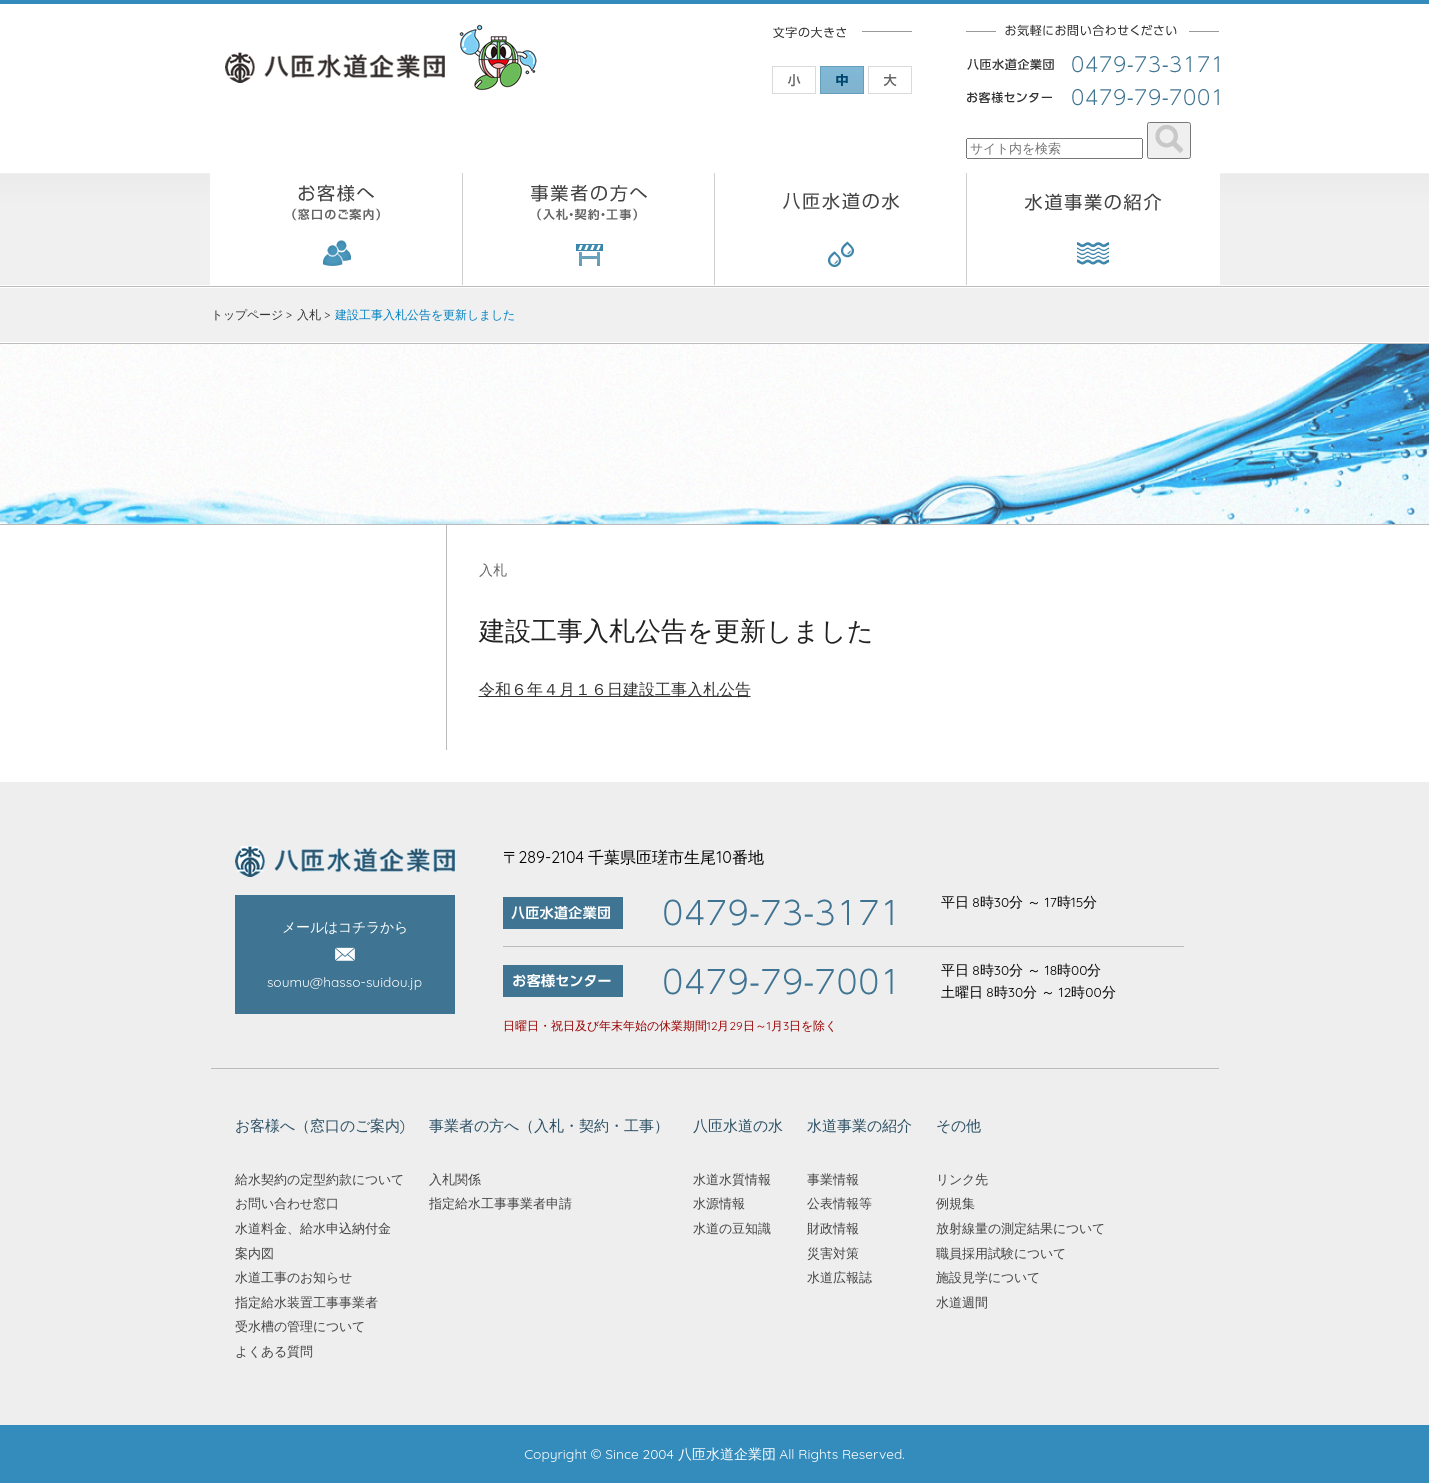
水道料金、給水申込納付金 (313, 1228)
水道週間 (962, 1302)
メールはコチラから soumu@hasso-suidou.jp (344, 954)
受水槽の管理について (300, 1326)
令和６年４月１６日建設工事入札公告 (615, 689)
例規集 (955, 1203)
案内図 (254, 1253)
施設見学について (988, 1277)
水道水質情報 (732, 1179)
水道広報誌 (839, 1277)
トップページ (247, 314)
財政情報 (833, 1228)
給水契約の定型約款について (319, 1179)
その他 (958, 1125)
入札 (309, 314)
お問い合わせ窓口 (287, 1203)
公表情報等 (839, 1203)
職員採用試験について (1001, 1253)
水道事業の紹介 (1093, 229)
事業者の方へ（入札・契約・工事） (589, 229)
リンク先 (962, 1179)
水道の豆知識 (732, 1228)
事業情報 (833, 1179)
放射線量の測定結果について (1020, 1228)
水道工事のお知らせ (293, 1277)
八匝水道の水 (841, 229)
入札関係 (455, 1179)
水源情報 (719, 1203)
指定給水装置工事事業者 (306, 1302)
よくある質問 (274, 1351)
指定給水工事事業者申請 (500, 1203)
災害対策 (833, 1253)
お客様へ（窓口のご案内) (336, 229)
